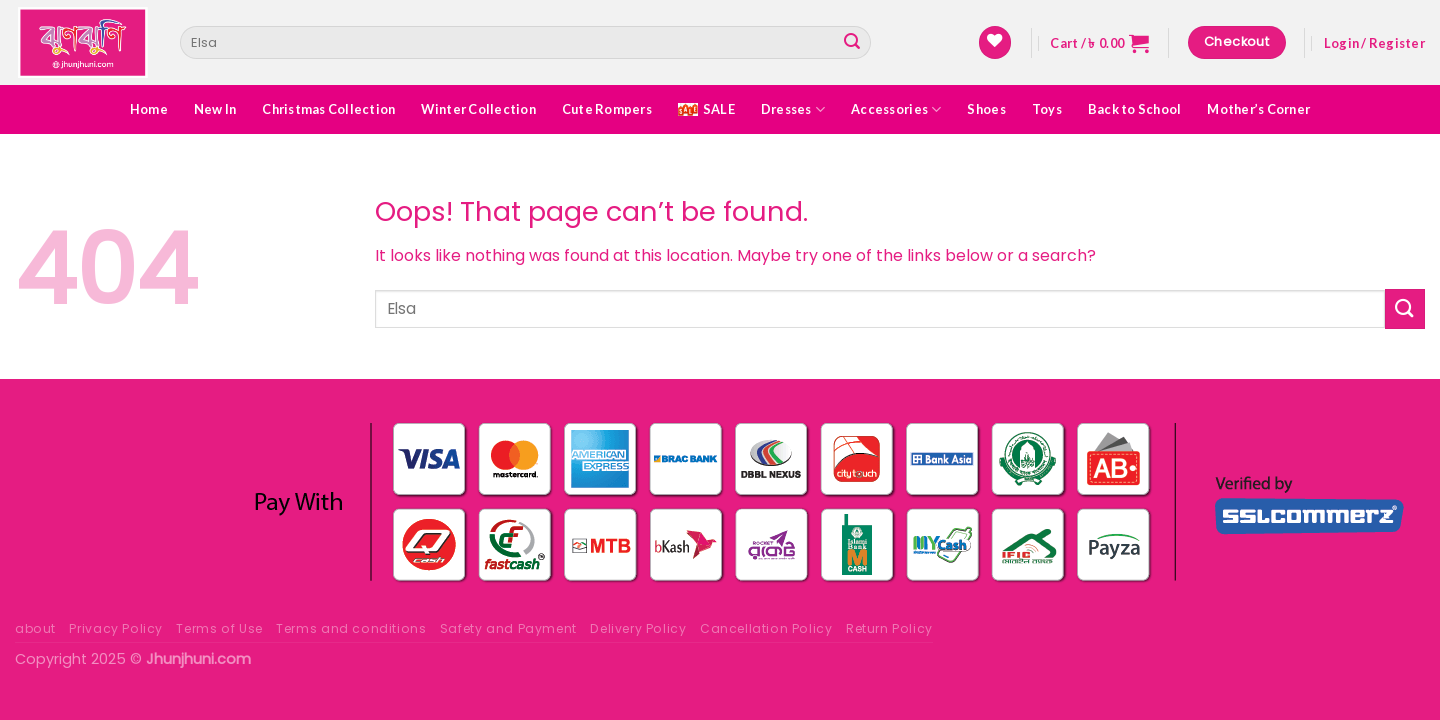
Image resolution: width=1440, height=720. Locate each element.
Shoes (986, 109)
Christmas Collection (328, 109)
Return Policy (889, 628)
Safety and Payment (508, 628)
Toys (1047, 109)
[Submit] (852, 43)
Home (149, 109)
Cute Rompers (607, 109)
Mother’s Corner (1258, 109)
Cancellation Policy (766, 628)
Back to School (1135, 109)
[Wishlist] (995, 42)
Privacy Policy (116, 628)
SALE (706, 109)
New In (215, 109)
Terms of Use (219, 628)
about (35, 628)
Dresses (793, 109)
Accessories (896, 109)
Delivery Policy (638, 628)
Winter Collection (478, 109)
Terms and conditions (351, 628)
